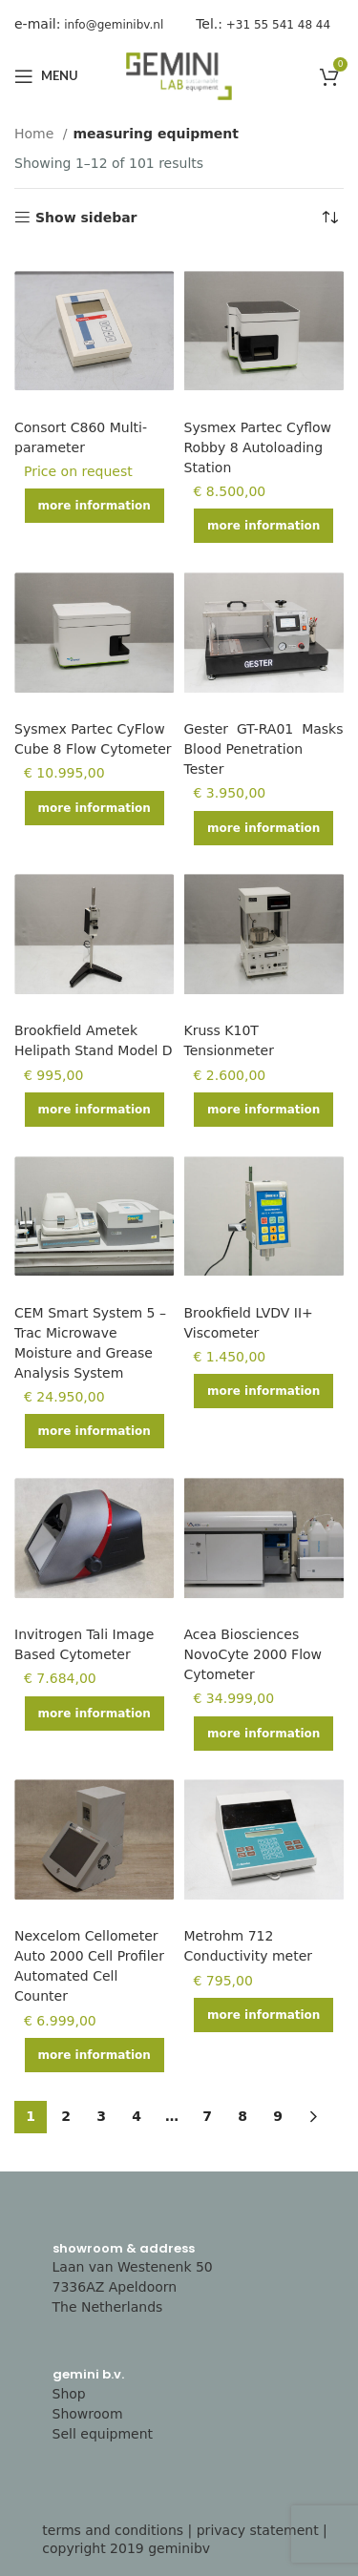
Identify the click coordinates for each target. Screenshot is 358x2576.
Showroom (88, 2413)
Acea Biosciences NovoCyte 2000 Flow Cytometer (253, 1654)
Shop (69, 2393)
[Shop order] (329, 217)
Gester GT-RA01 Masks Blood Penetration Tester (264, 749)
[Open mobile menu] (46, 76)
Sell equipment (103, 2433)
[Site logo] (179, 75)
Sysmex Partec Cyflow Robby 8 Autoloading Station (258, 447)
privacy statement (258, 2530)
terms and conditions (112, 2530)
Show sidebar (86, 217)
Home (36, 133)
